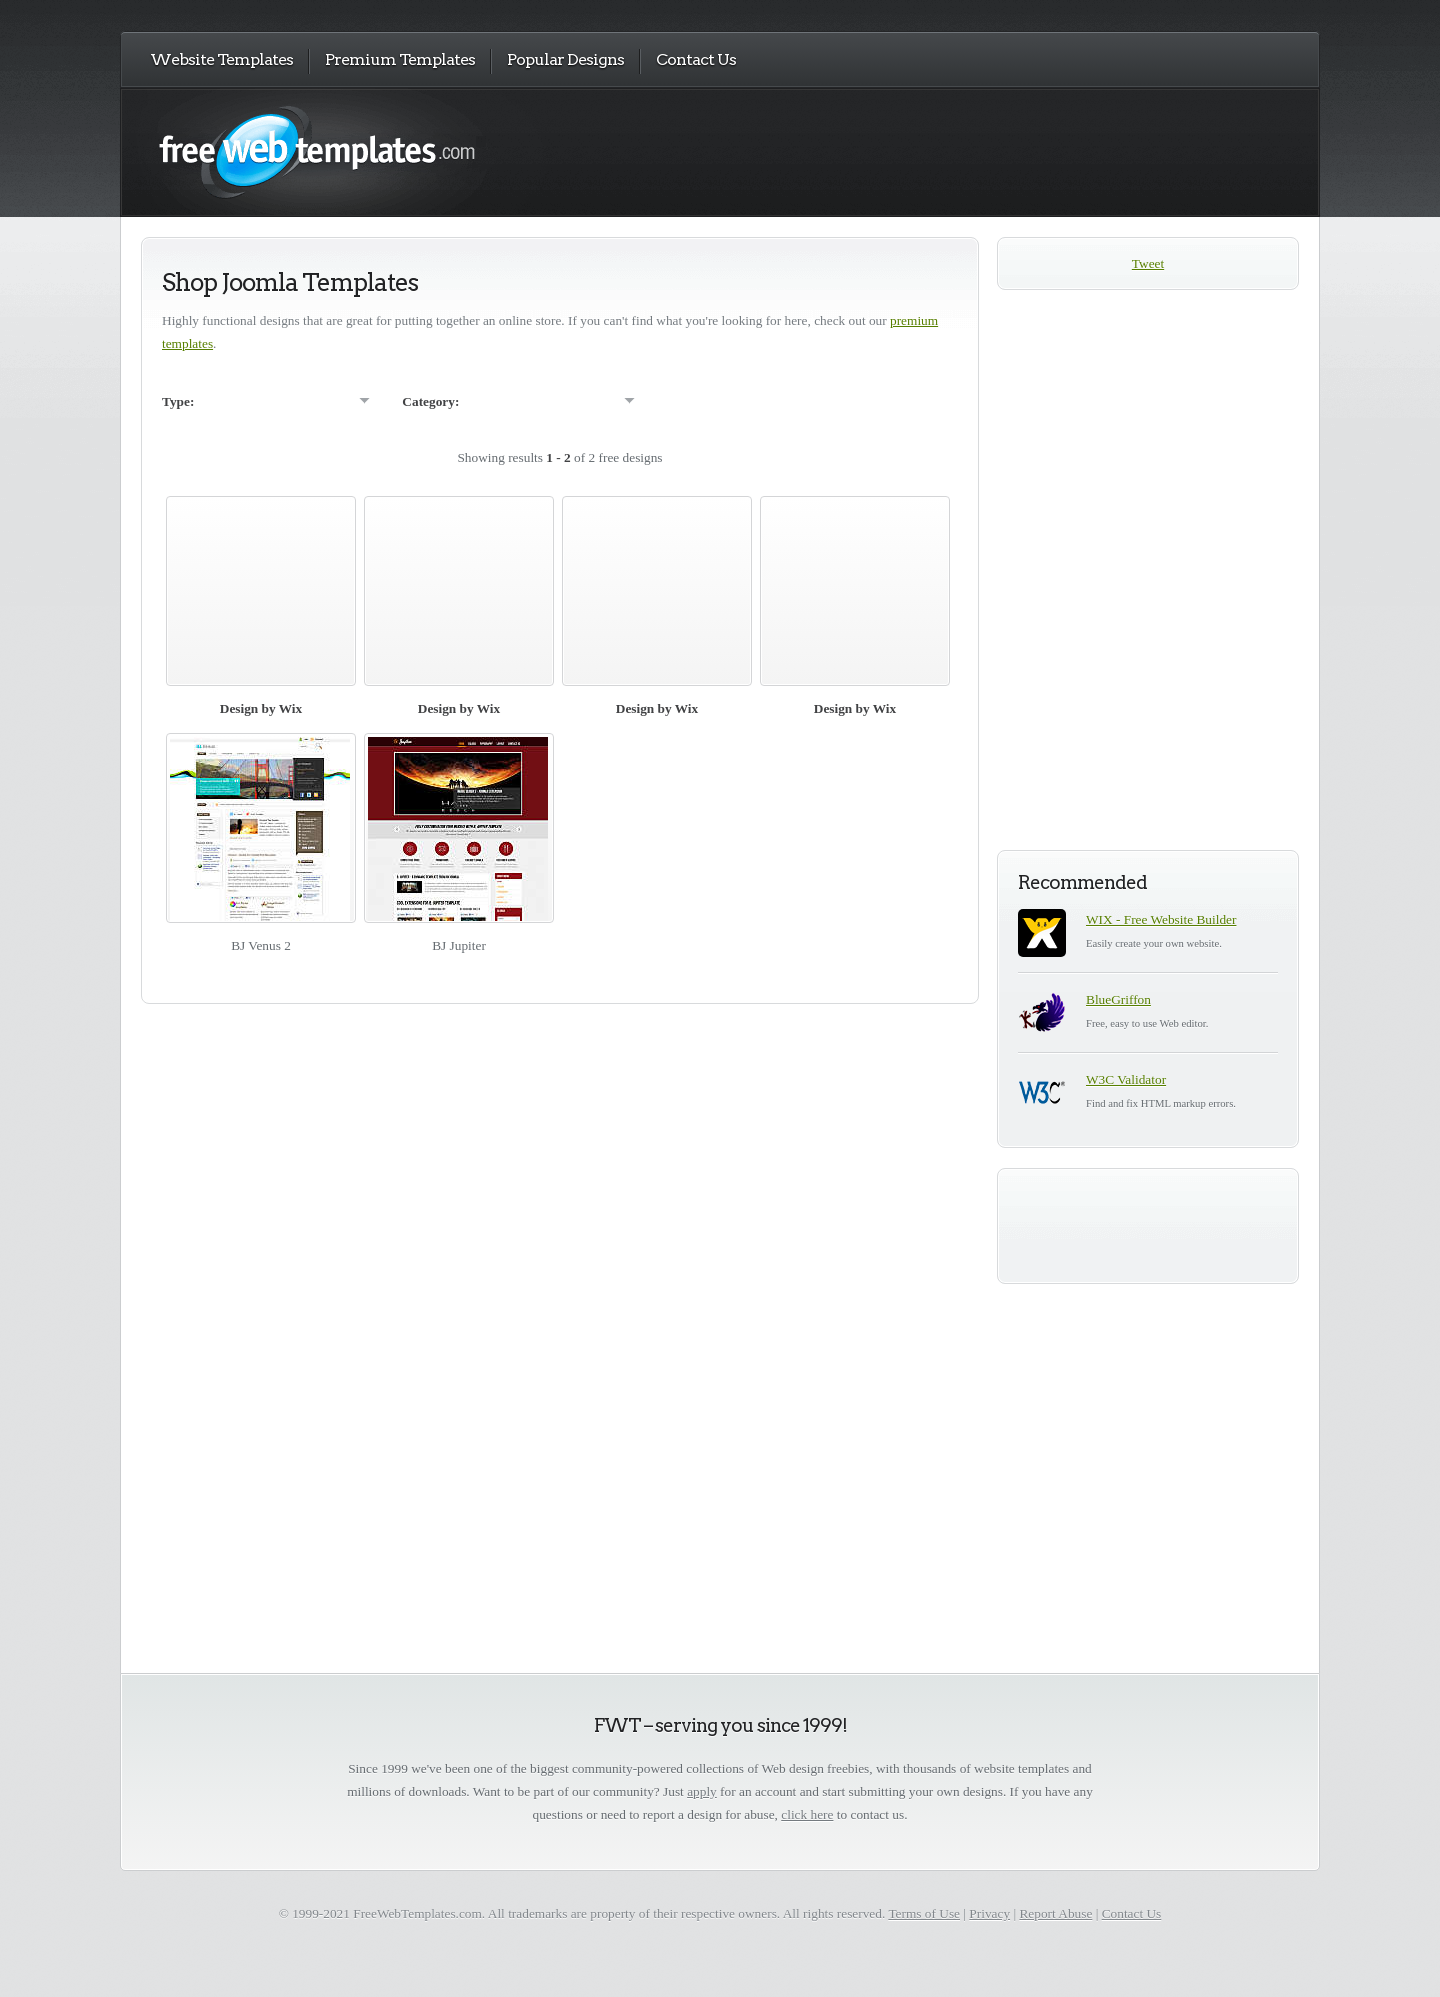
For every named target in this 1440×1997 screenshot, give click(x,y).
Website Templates (221, 59)
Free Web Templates (337, 151)
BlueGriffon (1118, 999)
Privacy (989, 1913)
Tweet (1148, 263)
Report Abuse (1055, 1913)
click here (807, 1814)
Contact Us (696, 59)
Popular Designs (565, 59)
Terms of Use (924, 1913)
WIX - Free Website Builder (1161, 919)
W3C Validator (1126, 1079)
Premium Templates (400, 59)
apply (702, 1791)
